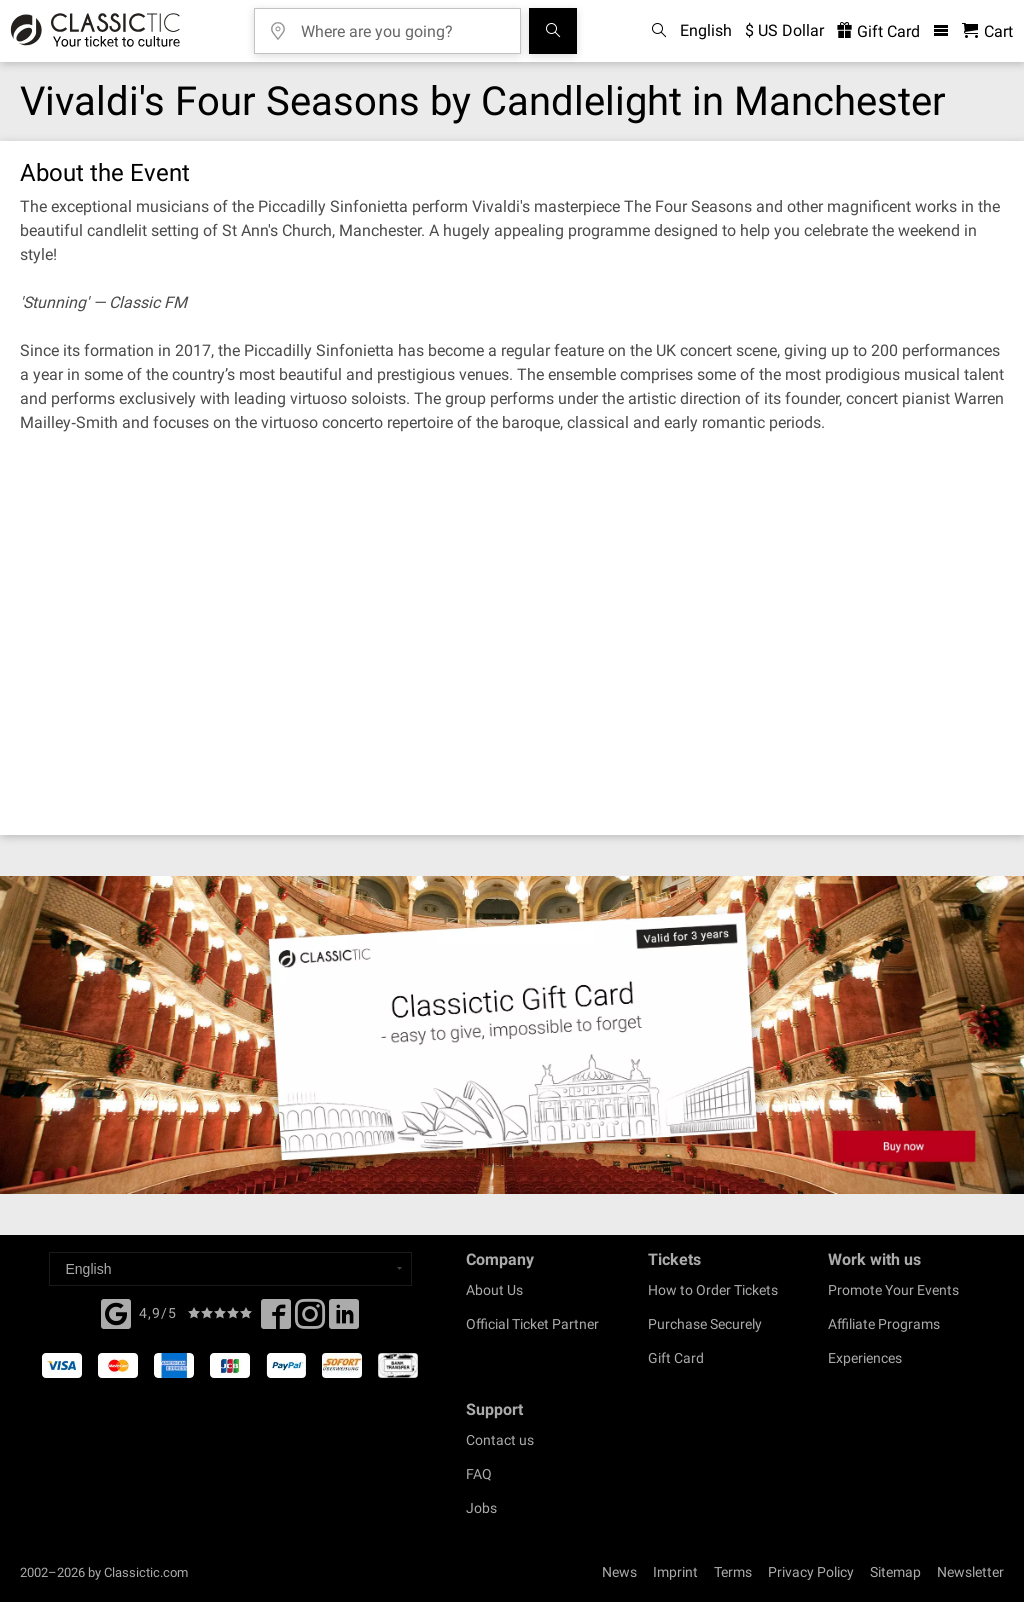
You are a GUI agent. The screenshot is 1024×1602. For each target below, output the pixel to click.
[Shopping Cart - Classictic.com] (987, 31)
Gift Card (676, 1358)
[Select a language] (230, 1269)
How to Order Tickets (713, 1290)
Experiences (865, 1358)
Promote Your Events (893, 1290)
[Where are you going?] (402, 24)
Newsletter (970, 1572)
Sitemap (895, 1572)
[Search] (553, 31)
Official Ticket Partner (532, 1324)
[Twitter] (310, 1320)
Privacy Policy (811, 1572)
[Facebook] (116, 1312)
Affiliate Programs (884, 1324)
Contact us (500, 1440)
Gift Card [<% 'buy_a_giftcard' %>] (878, 31)
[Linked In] (344, 1320)
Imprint (675, 1572)
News (619, 1572)
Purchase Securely (705, 1324)
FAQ (479, 1474)
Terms (733, 1572)
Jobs (481, 1508)
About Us (494, 1290)
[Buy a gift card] (512, 1035)
